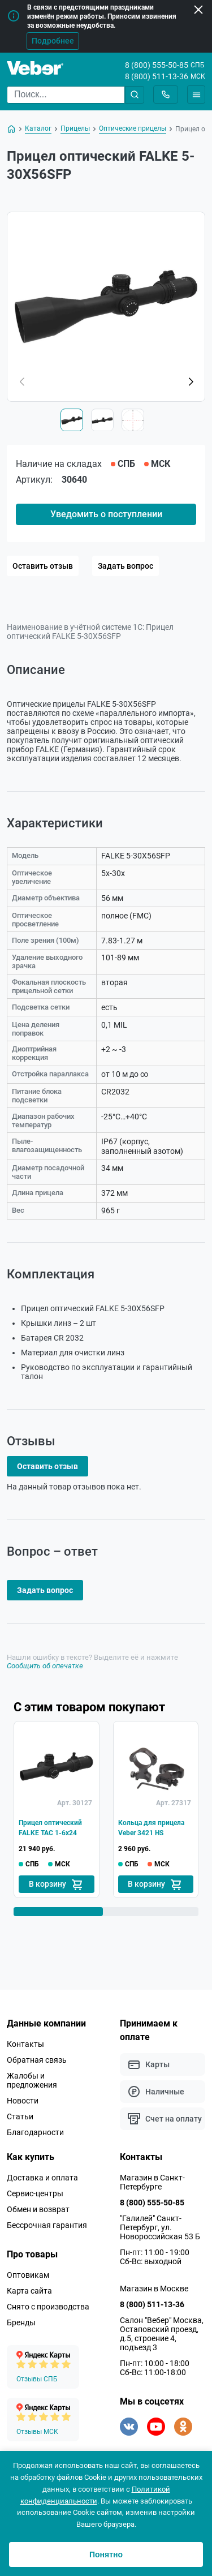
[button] (190, 382)
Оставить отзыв (42, 565)
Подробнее (53, 40)
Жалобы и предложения (32, 2080)
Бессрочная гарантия (47, 2225)
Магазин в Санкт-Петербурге (152, 2182)
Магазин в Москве (154, 2288)
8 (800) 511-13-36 (156, 76)
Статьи (20, 2116)
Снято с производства (48, 2306)
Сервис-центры (35, 2193)
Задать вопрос (125, 565)
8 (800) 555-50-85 (156, 65)
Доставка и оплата (42, 2177)
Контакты (25, 2044)
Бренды (21, 2322)
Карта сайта (29, 2290)
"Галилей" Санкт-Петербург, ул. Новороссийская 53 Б (160, 2227)
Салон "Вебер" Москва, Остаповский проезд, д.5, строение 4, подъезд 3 (162, 2334)
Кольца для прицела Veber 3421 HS (151, 1828)
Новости (22, 2100)
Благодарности (35, 2132)
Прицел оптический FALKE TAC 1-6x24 (50, 1828)
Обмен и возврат (38, 2209)
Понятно (106, 2554)
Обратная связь (37, 2059)
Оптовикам (28, 2274)
